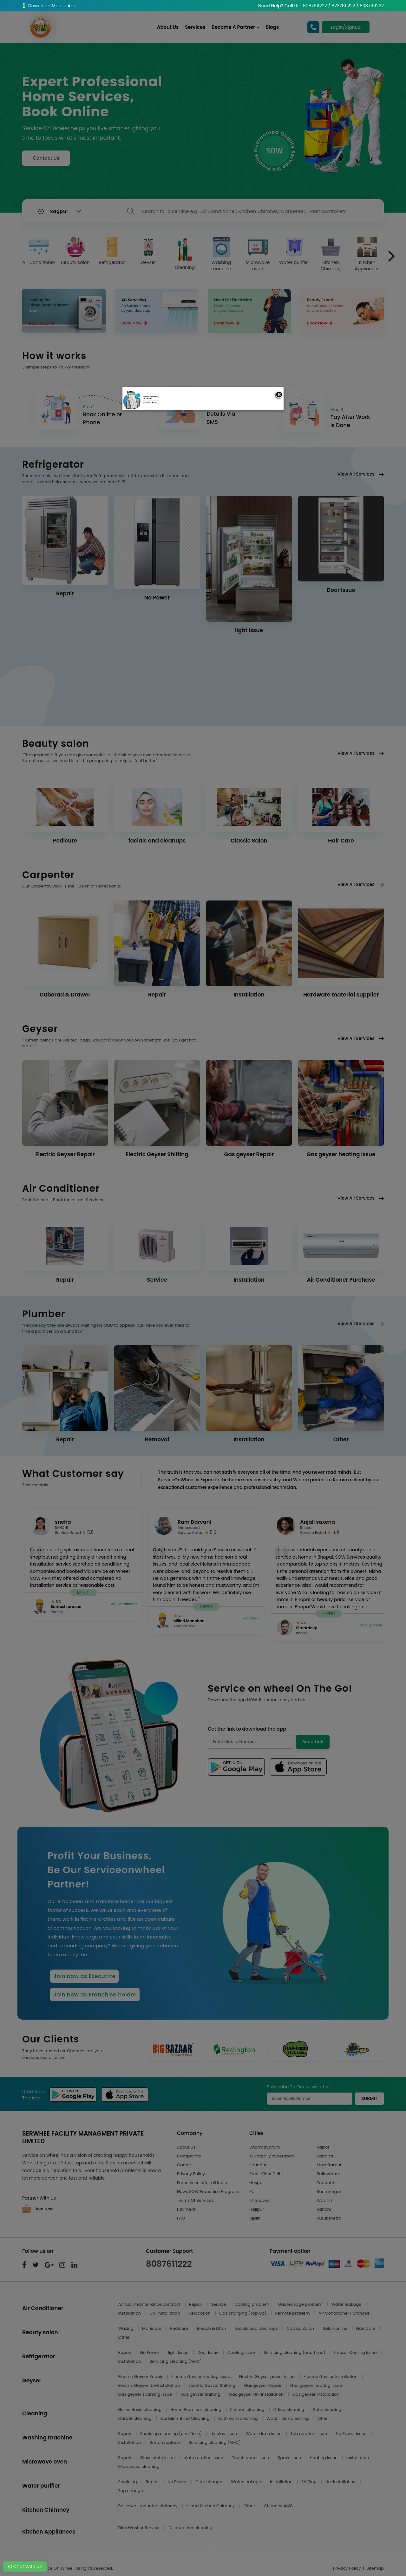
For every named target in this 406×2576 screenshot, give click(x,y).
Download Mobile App (49, 6)
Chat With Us (25, 2566)
